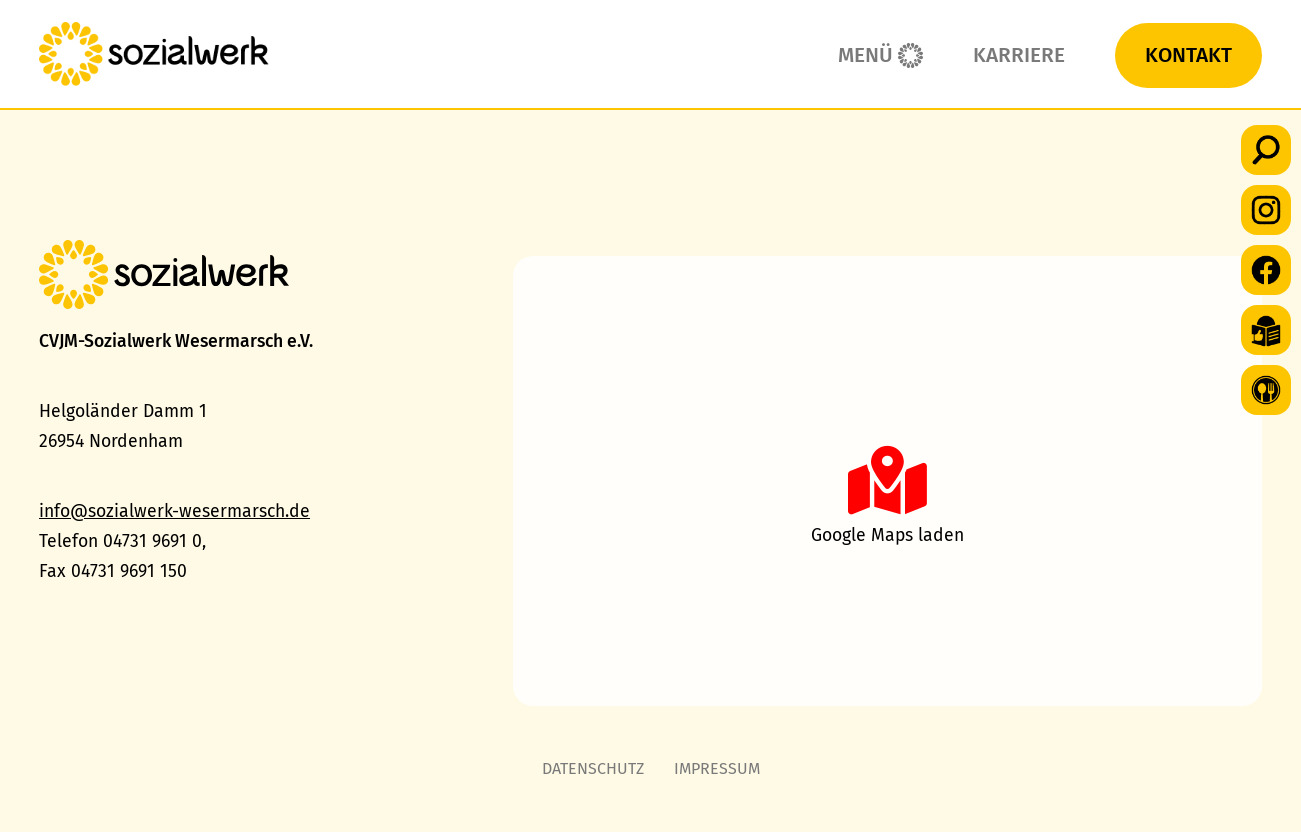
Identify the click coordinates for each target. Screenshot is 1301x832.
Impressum (717, 768)
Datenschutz (593, 768)
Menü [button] (865, 55)
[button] (1266, 150)
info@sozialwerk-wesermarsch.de (174, 511)
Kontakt (1188, 55)
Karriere (1019, 55)
